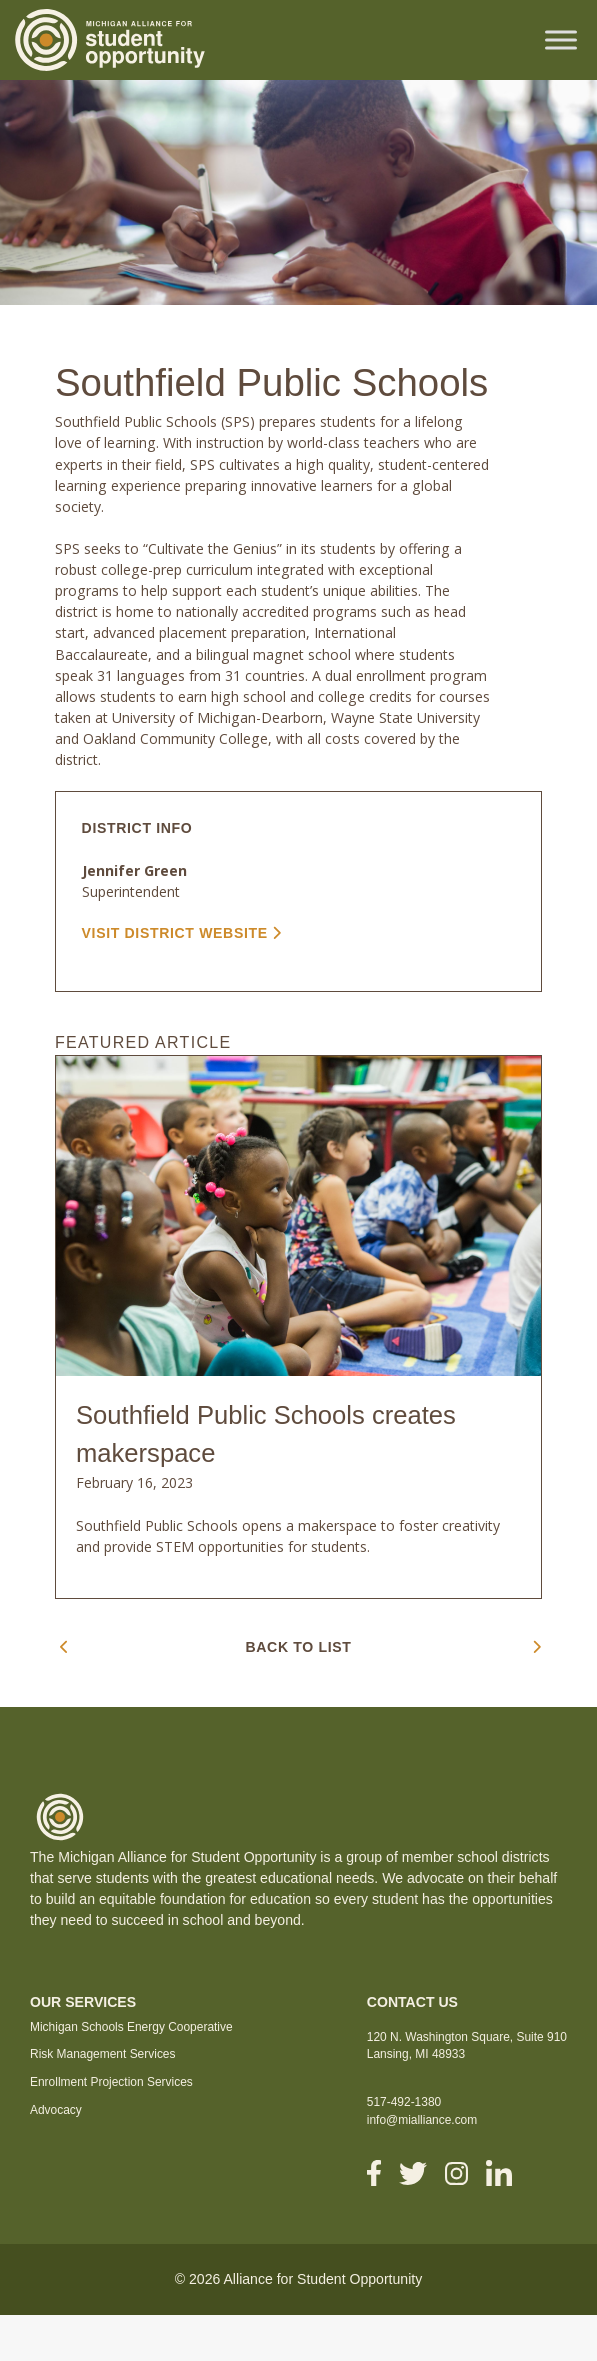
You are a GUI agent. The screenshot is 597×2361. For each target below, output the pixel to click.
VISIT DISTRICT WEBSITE (182, 933)
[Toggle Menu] (561, 39)
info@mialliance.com (422, 2120)
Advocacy (56, 2110)
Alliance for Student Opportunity (322, 2279)
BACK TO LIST (299, 1647)
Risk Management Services (103, 2054)
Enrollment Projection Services (111, 2082)
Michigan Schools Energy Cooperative (131, 2027)
